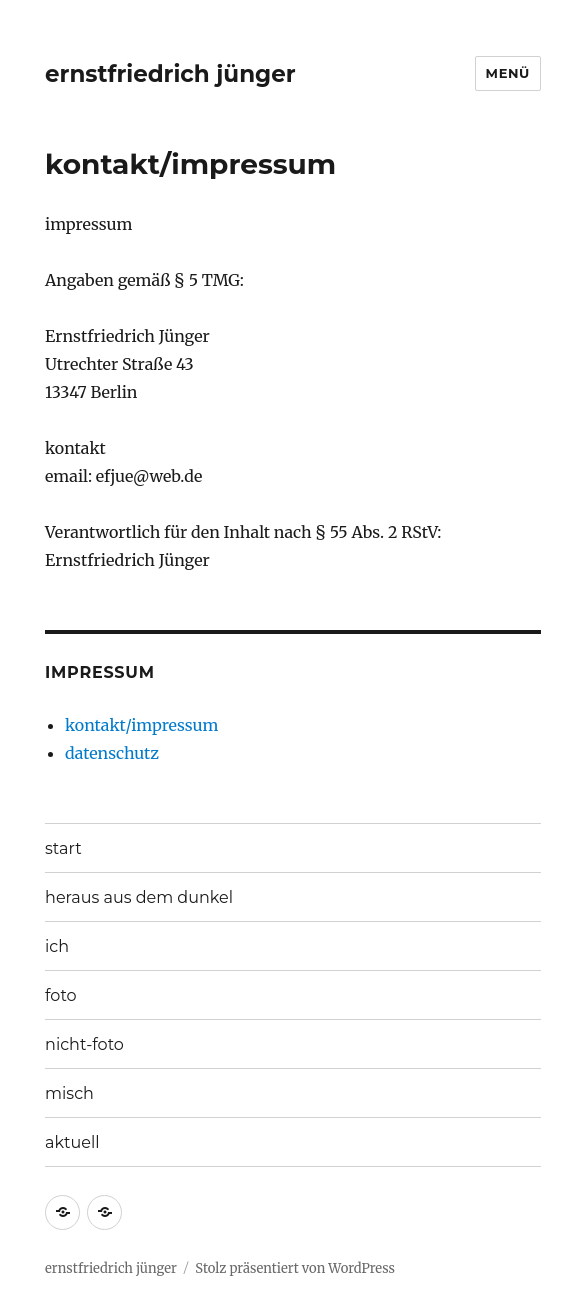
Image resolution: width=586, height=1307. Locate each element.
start (63, 848)
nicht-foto (84, 1044)
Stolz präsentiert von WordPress (295, 1268)
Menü (508, 73)
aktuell (72, 1142)
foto (61, 995)
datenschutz (112, 753)
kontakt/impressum (141, 725)
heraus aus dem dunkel (139, 897)
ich (57, 946)
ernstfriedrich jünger (170, 74)
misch (69, 1093)
